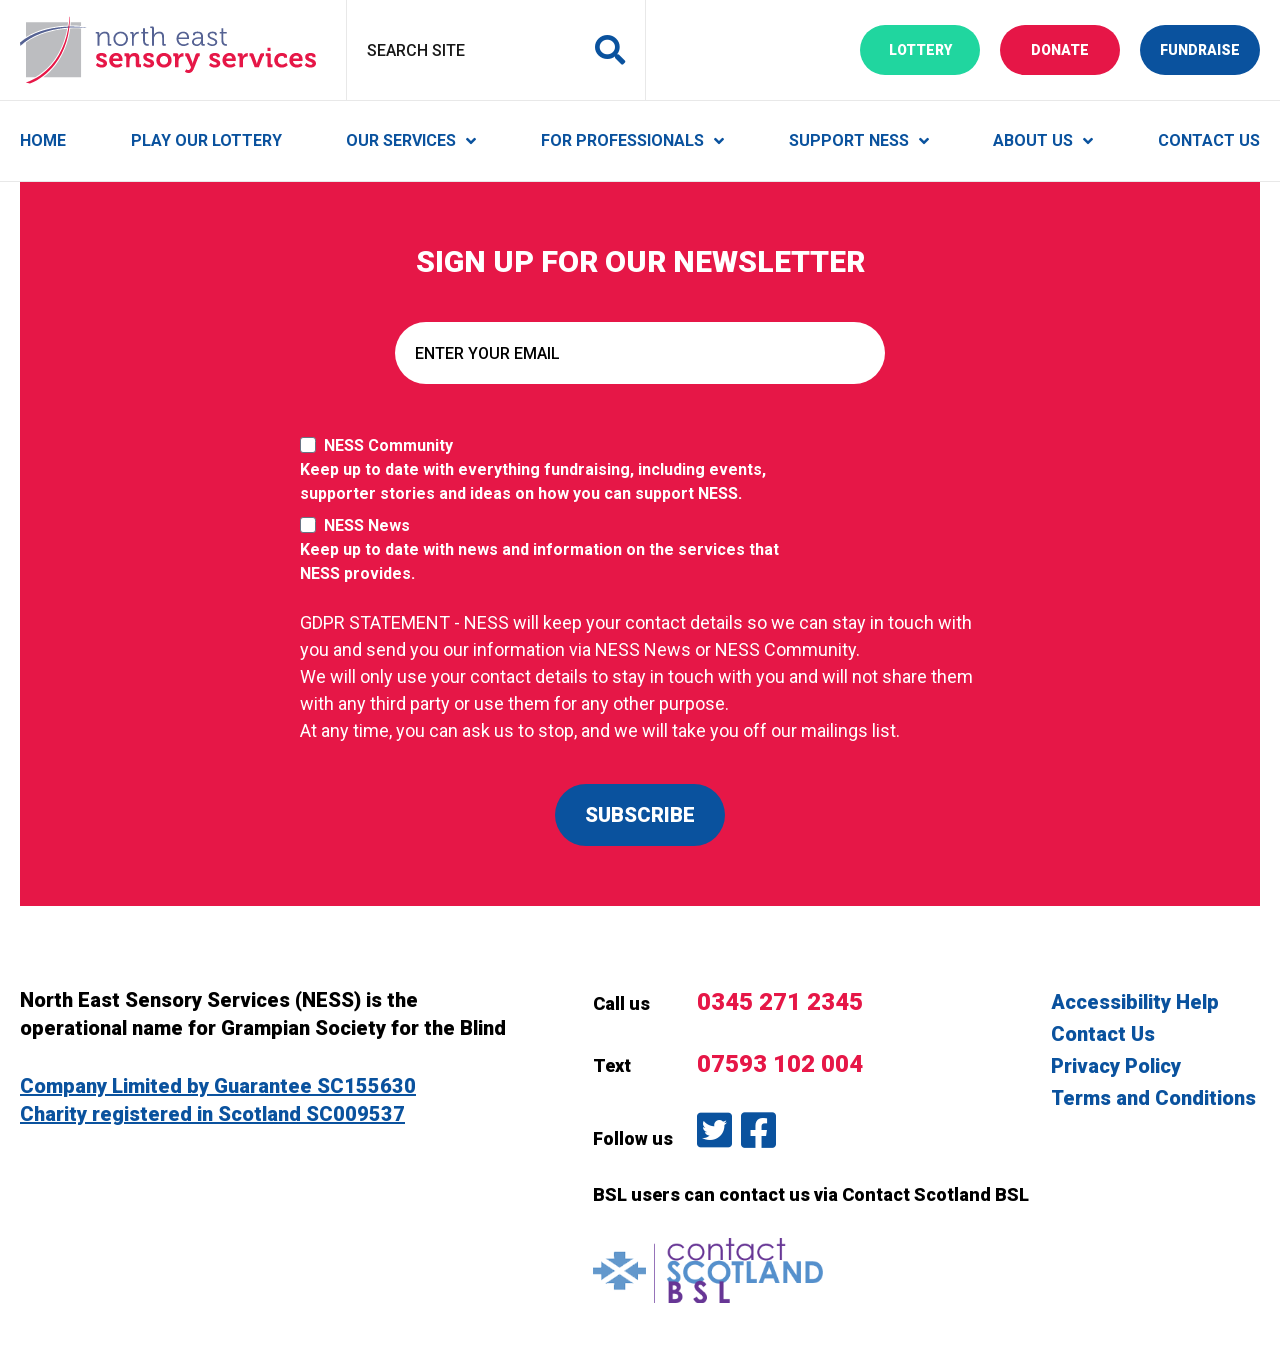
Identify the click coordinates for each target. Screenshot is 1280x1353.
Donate (1075, 48)
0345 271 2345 (780, 1002)
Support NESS (849, 140)
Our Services (401, 140)
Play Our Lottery (206, 140)
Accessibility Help (1135, 1002)
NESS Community (550, 471)
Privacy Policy (1116, 1066)
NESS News (550, 551)
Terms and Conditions (1153, 1098)
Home (43, 140)
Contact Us (1209, 140)
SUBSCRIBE (640, 815)
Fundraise (1210, 48)
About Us (1033, 140)
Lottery (935, 48)
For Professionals (622, 140)
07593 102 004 (780, 1064)
